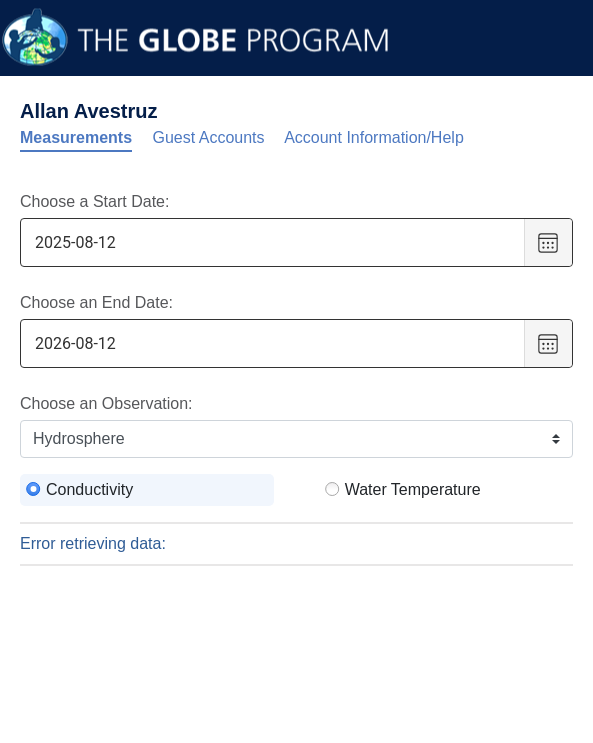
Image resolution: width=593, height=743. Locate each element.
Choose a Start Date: (94, 201)
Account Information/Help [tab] (374, 137)
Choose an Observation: (106, 403)
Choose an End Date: (96, 302)
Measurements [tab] (76, 137)
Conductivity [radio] (89, 489)
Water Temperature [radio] (413, 489)
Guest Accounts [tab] (209, 137)
